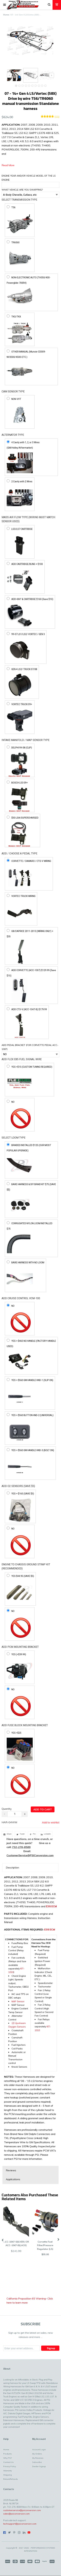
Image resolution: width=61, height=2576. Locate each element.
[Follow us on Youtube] (29, 2532)
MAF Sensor (18, 2001)
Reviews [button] (11, 2170)
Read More (8, 165)
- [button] (4, 1814)
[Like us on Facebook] (4, 2532)
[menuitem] (8, 2450)
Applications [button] (13, 2179)
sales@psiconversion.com (16, 2513)
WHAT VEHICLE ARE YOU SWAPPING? (22, 189)
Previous (2, 2239)
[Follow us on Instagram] (19, 2532)
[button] (4, 4)
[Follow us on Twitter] (9, 2532)
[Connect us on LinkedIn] (24, 2532)
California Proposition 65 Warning (26, 2298)
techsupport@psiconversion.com (19, 2523)
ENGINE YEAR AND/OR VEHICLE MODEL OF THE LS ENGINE (29, 177)
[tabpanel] (30, 2019)
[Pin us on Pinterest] (14, 2532)
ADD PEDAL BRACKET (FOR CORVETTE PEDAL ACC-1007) (30, 1047)
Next (58, 2239)
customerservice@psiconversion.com (22, 2510)
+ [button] (25, 1814)
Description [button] (12, 1867)
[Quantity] (14, 1814)
